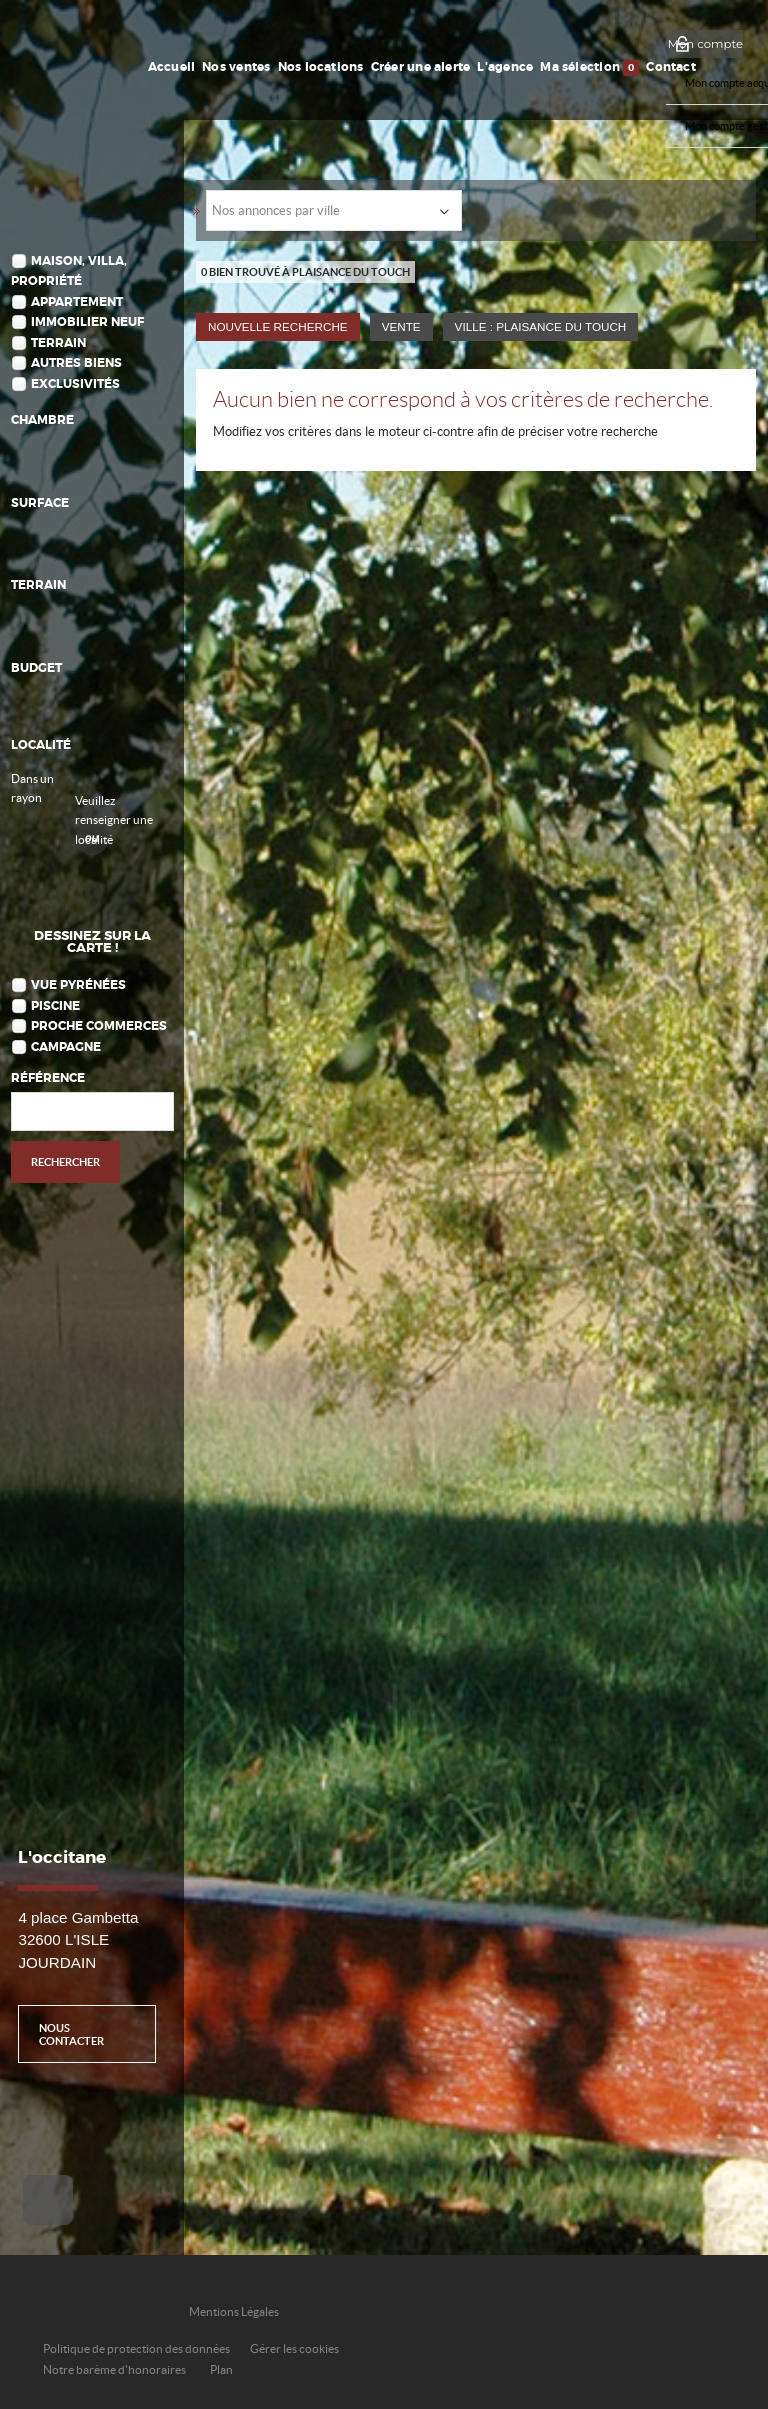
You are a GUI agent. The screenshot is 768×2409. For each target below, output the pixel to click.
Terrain (58, 343)
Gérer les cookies (294, 2348)
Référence (48, 1078)
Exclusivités (75, 384)
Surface (40, 503)
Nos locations (321, 67)
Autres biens (76, 363)
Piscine (55, 1006)
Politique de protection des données (136, 2348)
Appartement (77, 302)
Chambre (42, 420)
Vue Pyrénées (78, 985)
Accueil (172, 67)
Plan (221, 2369)
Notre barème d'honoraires (115, 2369)
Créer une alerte (421, 67)
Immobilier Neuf (87, 322)
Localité (41, 745)
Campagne (66, 1047)
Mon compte (705, 44)
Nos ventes (236, 67)
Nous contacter (71, 2034)
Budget (36, 668)
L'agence (505, 67)
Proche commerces (99, 1026)
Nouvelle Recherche (278, 326)
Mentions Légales (234, 2311)
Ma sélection (589, 68)
